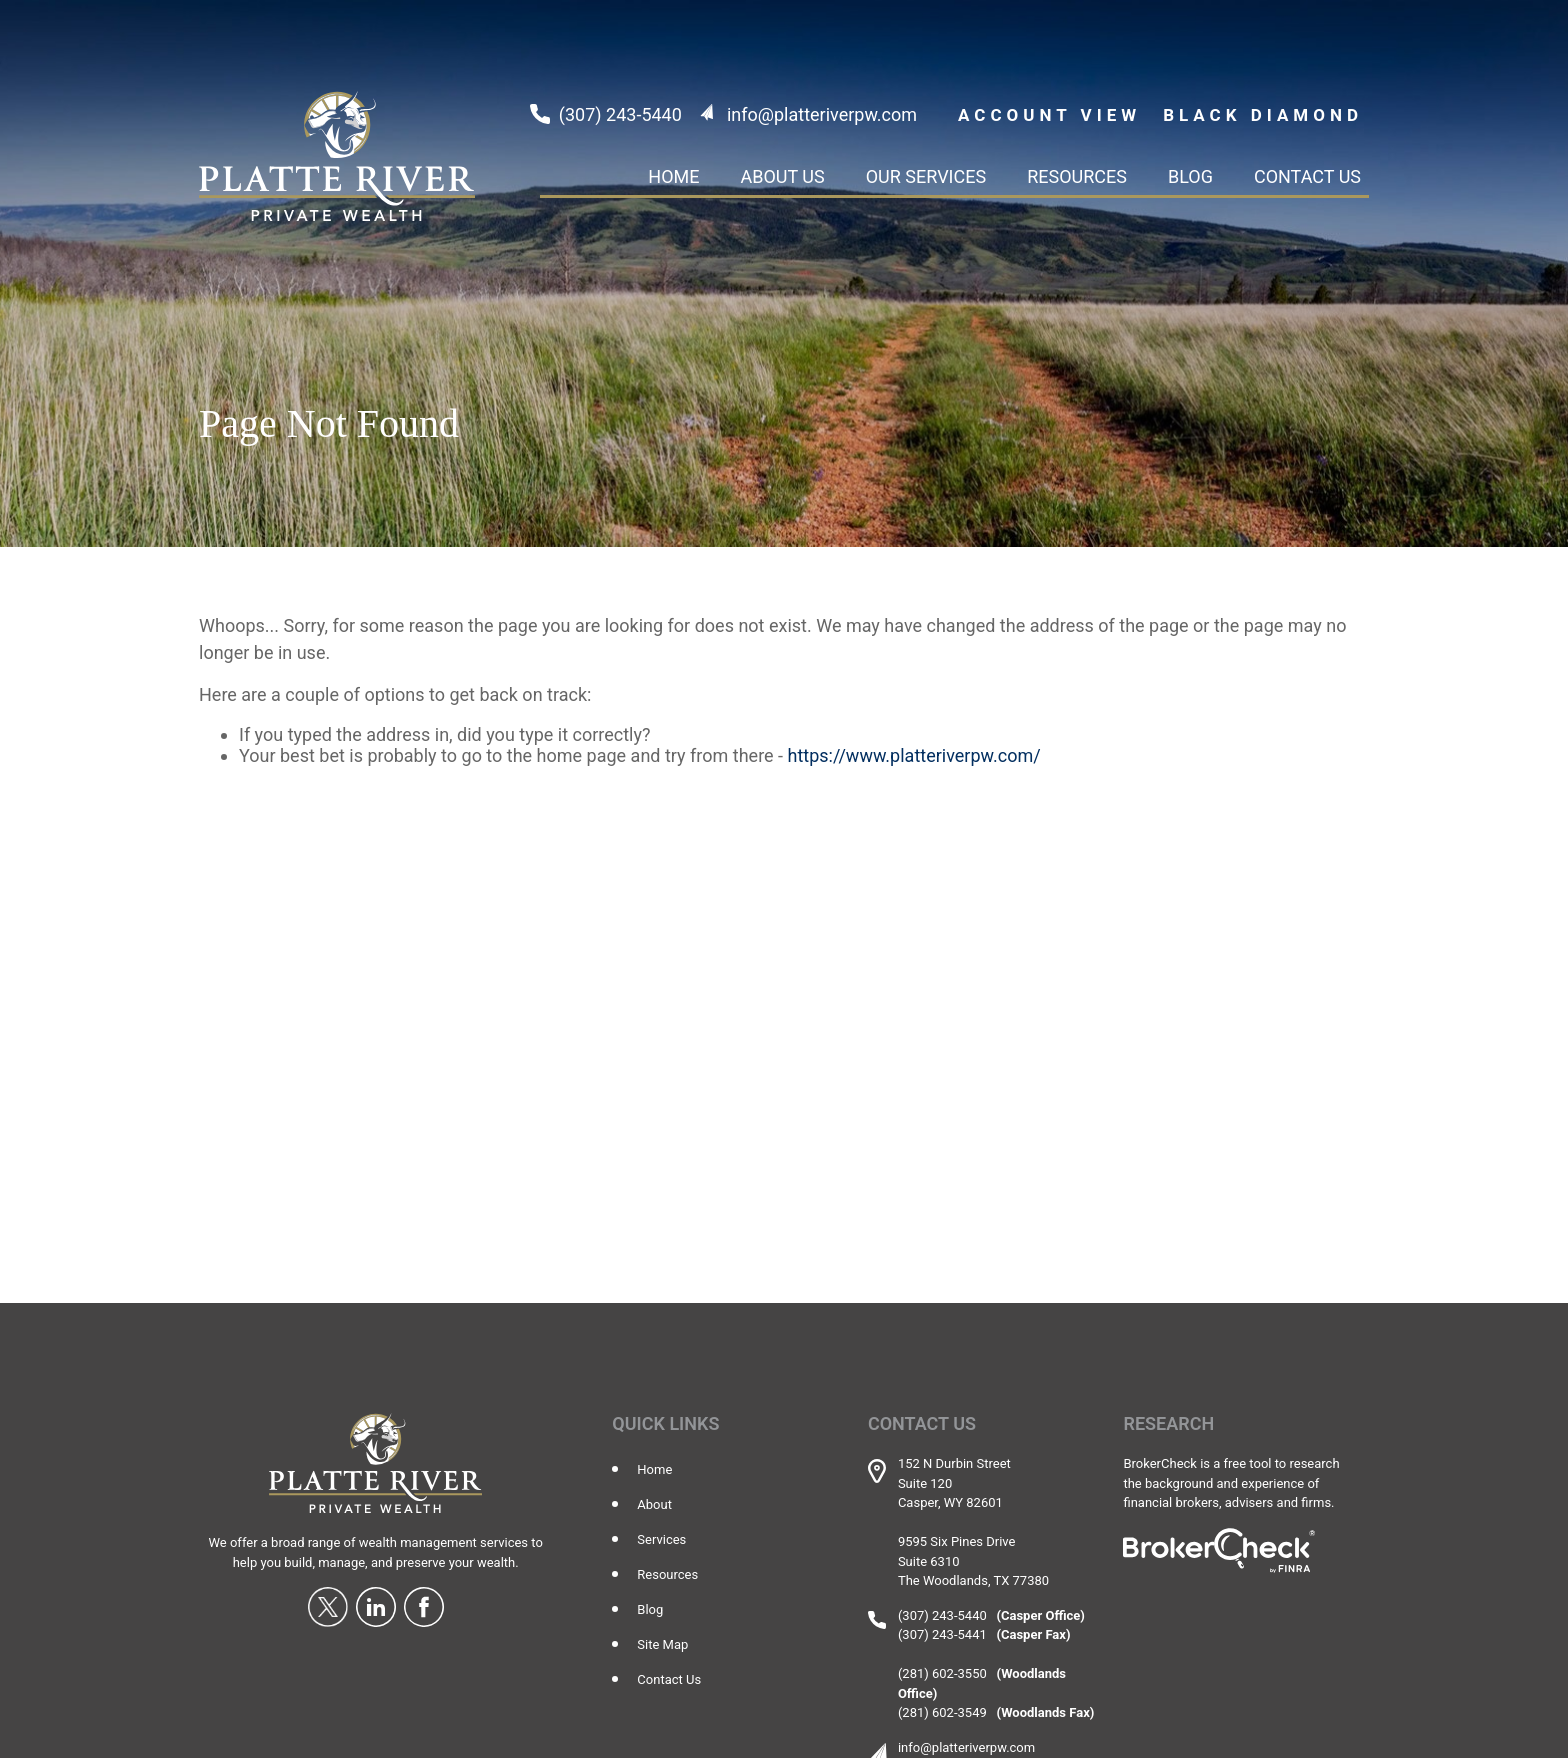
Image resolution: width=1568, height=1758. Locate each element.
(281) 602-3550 (942, 1673)
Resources (667, 1574)
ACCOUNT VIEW (1049, 115)
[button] (673, 175)
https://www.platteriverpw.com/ (914, 755)
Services (661, 1539)
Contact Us (669, 1679)
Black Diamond (1263, 115)
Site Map (662, 1644)
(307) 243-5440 (620, 114)
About (654, 1504)
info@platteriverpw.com (822, 114)
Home (654, 1469)
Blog (650, 1609)
